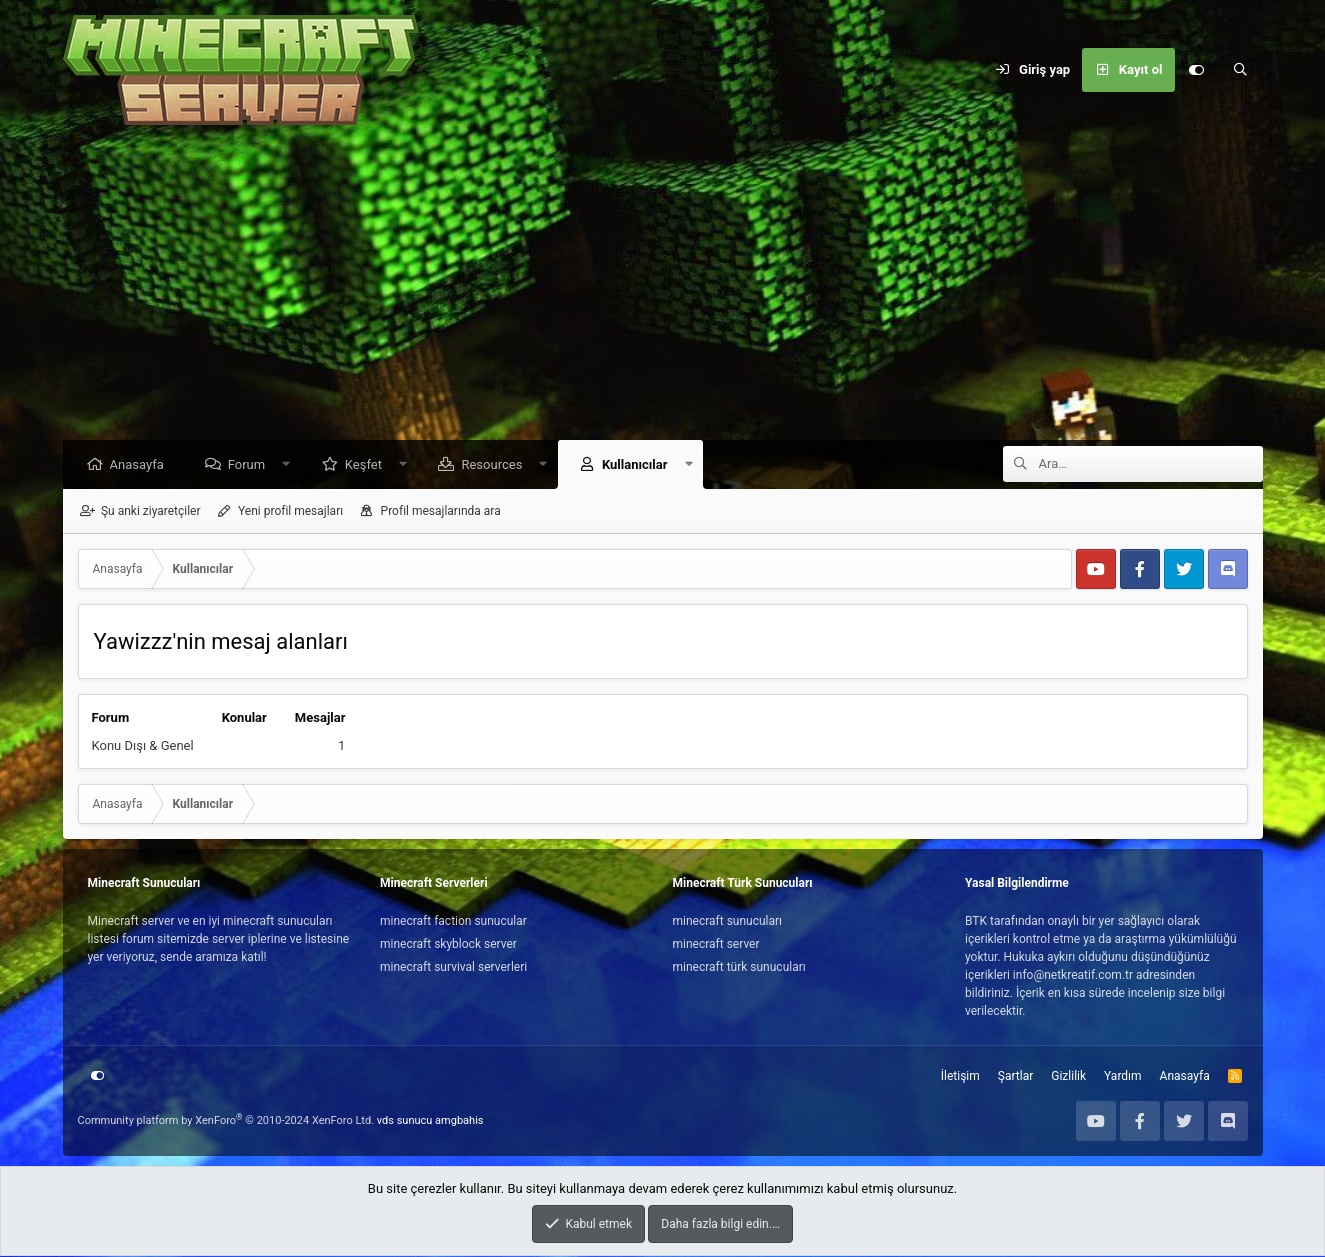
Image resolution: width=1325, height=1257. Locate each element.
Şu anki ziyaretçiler (151, 512)
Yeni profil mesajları (290, 512)
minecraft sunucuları (728, 922)
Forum (251, 465)
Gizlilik (1068, 1077)
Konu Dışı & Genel (143, 746)
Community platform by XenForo (226, 1121)
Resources (496, 465)
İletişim (960, 1077)
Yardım (1123, 1077)
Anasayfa (142, 465)
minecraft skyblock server (448, 945)
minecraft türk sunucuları (739, 968)
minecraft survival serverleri (453, 968)
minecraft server (716, 945)
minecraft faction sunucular (453, 922)
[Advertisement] (663, 290)
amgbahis (459, 1121)
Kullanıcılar (640, 465)
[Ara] (1241, 70)
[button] (291, 465)
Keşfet (368, 465)
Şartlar (1015, 1077)
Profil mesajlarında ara (441, 512)
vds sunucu (405, 1121)
